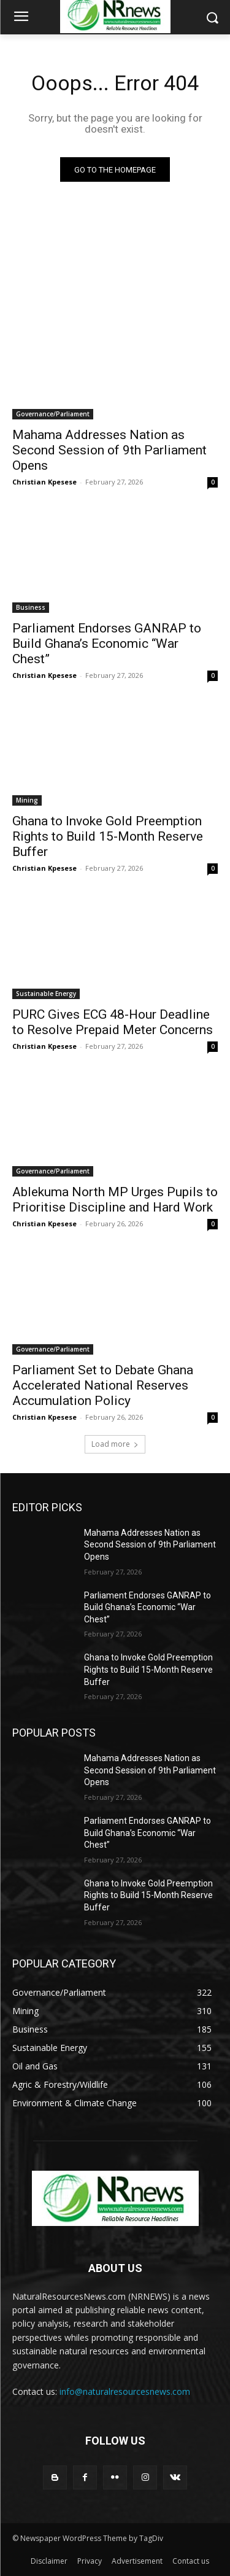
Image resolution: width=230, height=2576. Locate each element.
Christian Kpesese (44, 481)
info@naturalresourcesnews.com (124, 2391)
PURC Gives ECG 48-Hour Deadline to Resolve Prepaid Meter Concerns (112, 1022)
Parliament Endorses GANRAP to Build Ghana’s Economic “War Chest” (106, 643)
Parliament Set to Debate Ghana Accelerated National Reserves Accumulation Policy (102, 1385)
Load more (115, 1444)
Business (30, 607)
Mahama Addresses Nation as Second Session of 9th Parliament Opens (109, 450)
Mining (27, 800)
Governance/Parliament (53, 414)
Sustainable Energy (46, 993)
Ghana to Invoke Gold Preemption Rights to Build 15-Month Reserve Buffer (107, 836)
